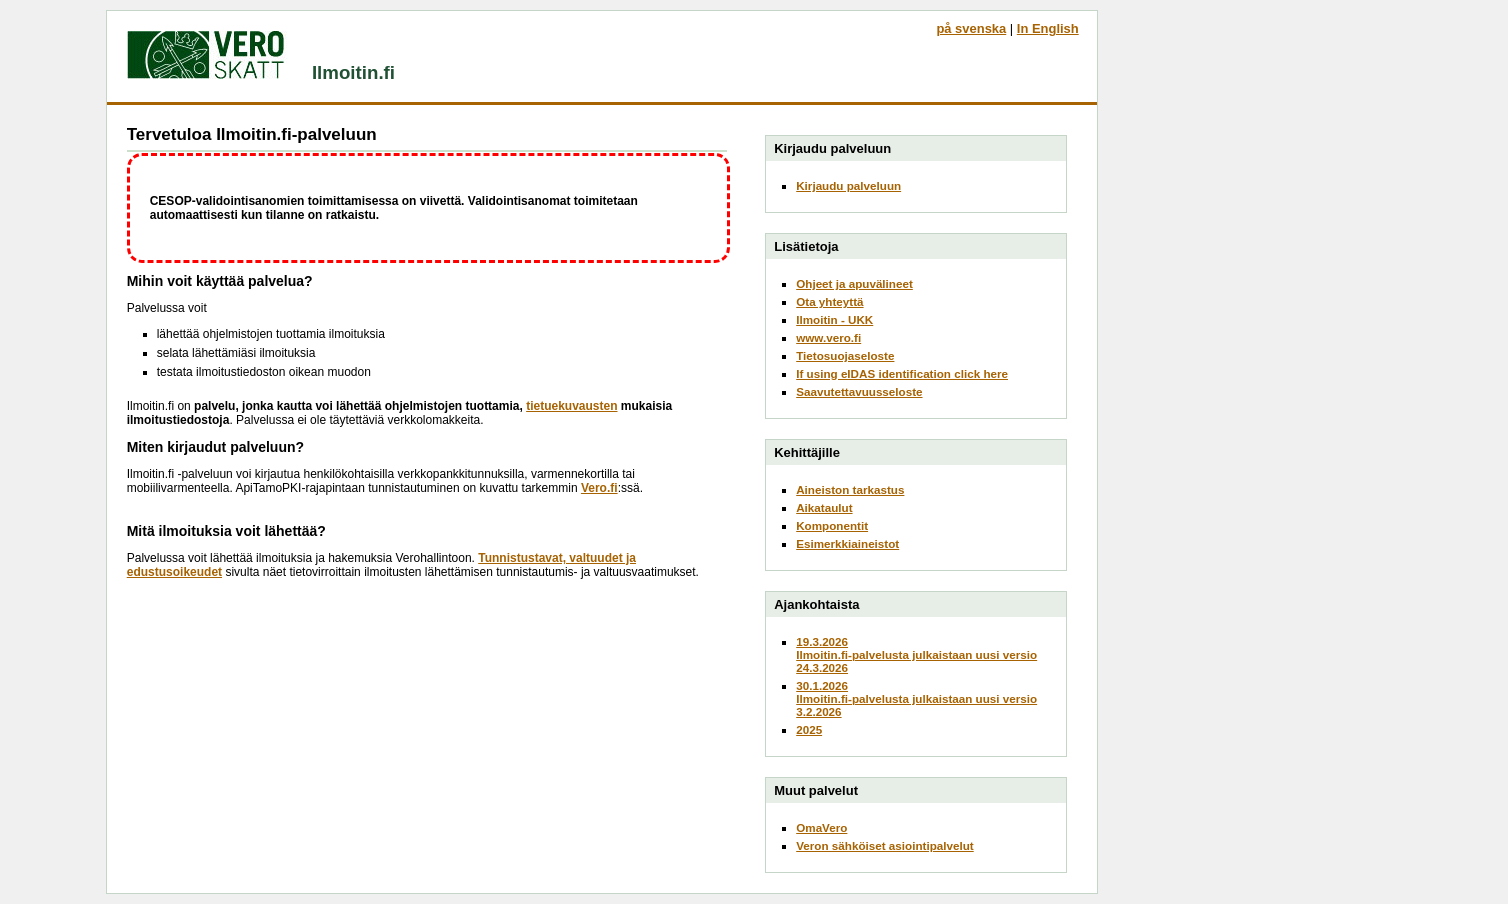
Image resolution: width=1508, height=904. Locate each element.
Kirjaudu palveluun (848, 185)
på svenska (971, 28)
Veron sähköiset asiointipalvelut (885, 845)
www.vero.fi (828, 337)
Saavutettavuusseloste (859, 391)
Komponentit (832, 525)
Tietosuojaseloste (845, 355)
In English (1048, 28)
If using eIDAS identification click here (902, 373)
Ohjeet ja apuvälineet (854, 283)
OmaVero (821, 827)
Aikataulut (824, 507)
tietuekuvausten (571, 406)
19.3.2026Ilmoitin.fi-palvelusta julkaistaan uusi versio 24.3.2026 (916, 654)
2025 (809, 729)
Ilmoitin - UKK (834, 319)
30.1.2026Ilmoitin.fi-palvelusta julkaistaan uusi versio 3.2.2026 (916, 698)
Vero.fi (599, 488)
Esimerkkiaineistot (847, 543)
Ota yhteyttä (829, 301)
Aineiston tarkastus (850, 489)
